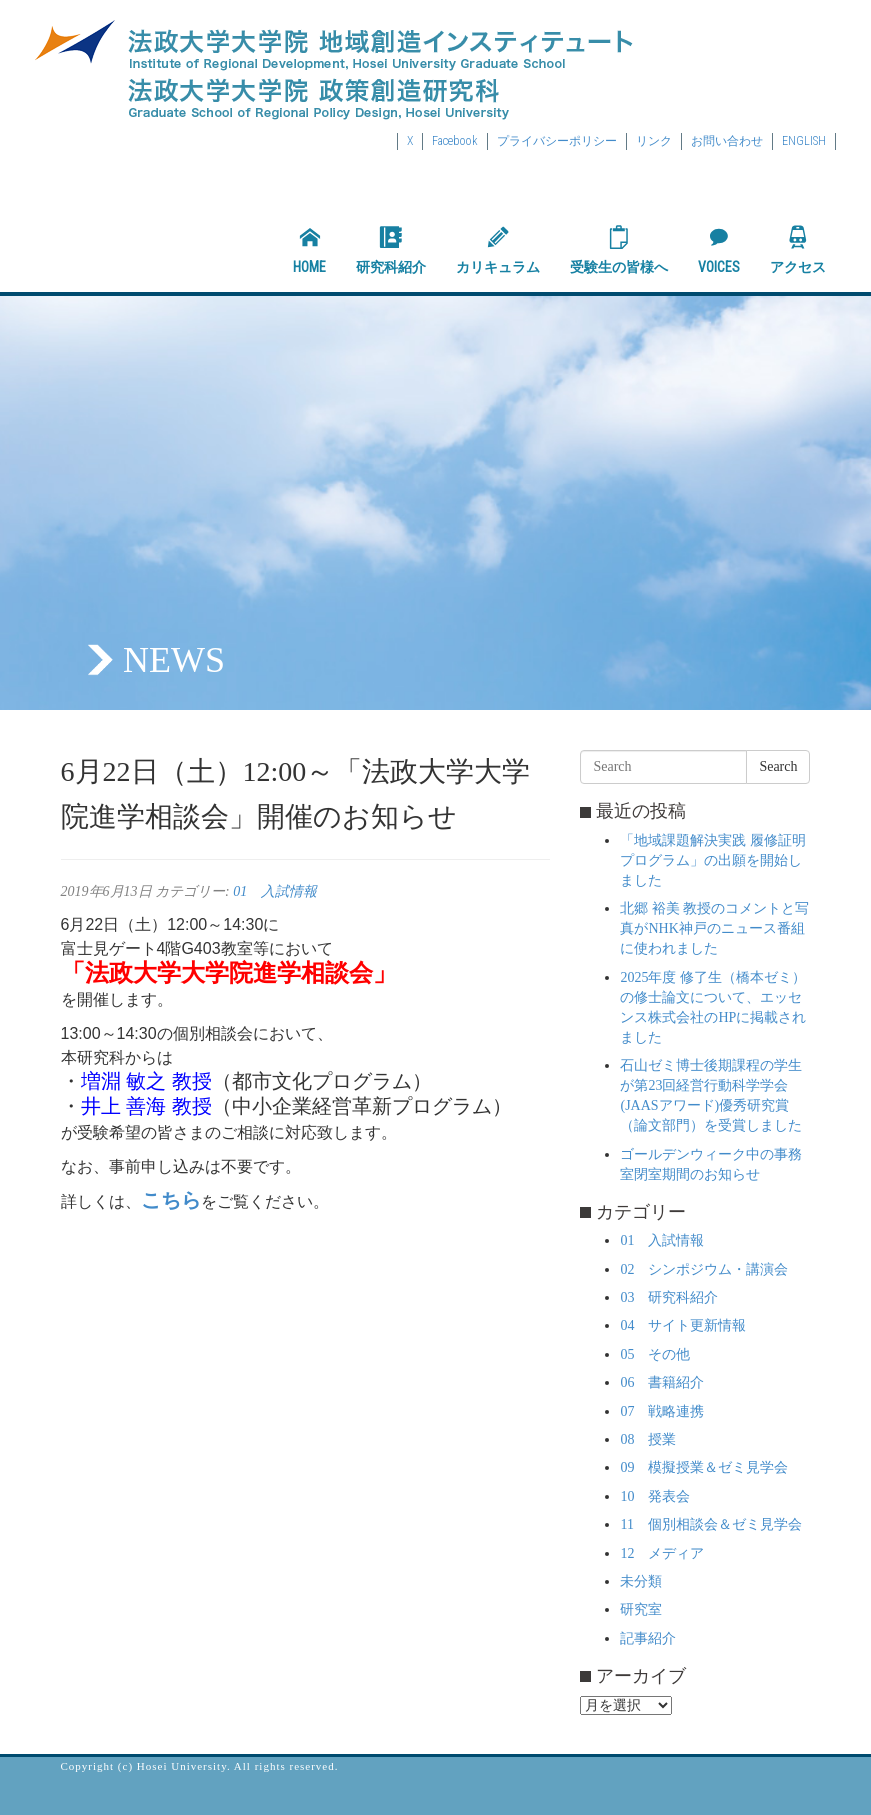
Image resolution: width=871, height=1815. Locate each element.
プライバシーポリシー (557, 141)
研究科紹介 (391, 250)
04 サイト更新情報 (683, 1325)
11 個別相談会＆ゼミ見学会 (710, 1524)
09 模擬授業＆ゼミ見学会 (704, 1467)
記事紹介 (648, 1638)
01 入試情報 (275, 891)
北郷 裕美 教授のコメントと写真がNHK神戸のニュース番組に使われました (714, 928)
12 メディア (662, 1553)
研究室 (641, 1609)
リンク (654, 141)
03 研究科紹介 (669, 1297)
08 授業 (648, 1439)
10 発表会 (655, 1496)
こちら (171, 1200)
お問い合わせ (727, 141)
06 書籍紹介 (662, 1382)
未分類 (641, 1581)
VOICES (719, 250)
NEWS (174, 660)
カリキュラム (498, 250)
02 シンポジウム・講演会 (704, 1269)
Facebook (455, 141)
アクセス (798, 250)
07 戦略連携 (662, 1411)
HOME (309, 250)
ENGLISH (804, 141)
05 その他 (655, 1354)
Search (778, 766)
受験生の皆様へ (619, 250)
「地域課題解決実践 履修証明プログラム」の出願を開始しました (713, 860)
